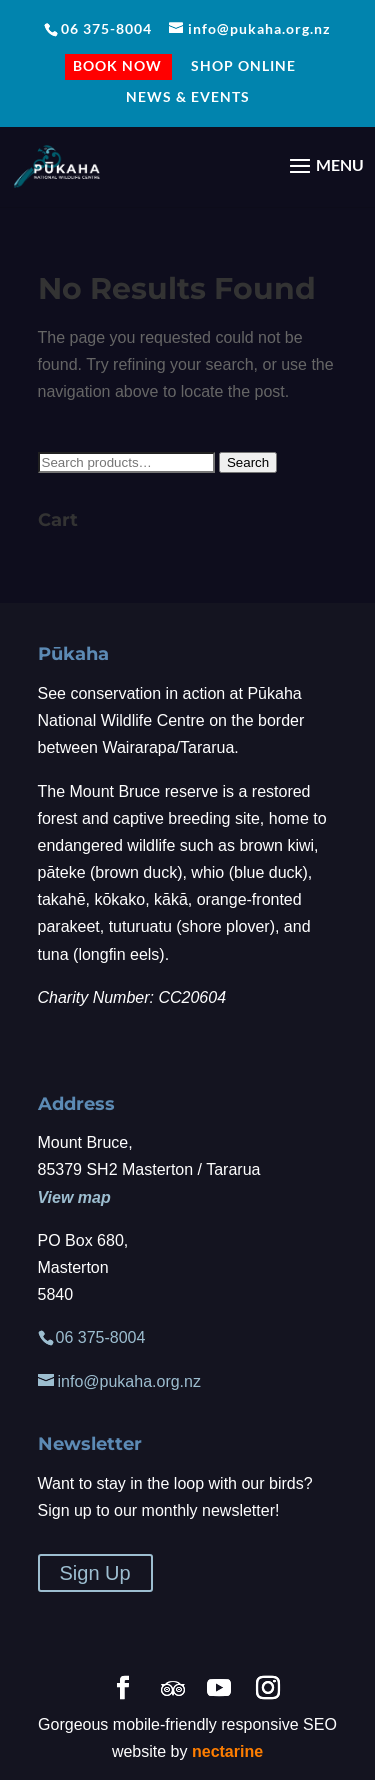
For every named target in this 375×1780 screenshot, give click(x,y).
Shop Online (243, 66)
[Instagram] (268, 1689)
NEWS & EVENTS (188, 97)
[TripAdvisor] (173, 1689)
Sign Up (95, 1573)
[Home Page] (57, 164)
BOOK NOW (117, 68)
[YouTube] (219, 1689)
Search (248, 462)
